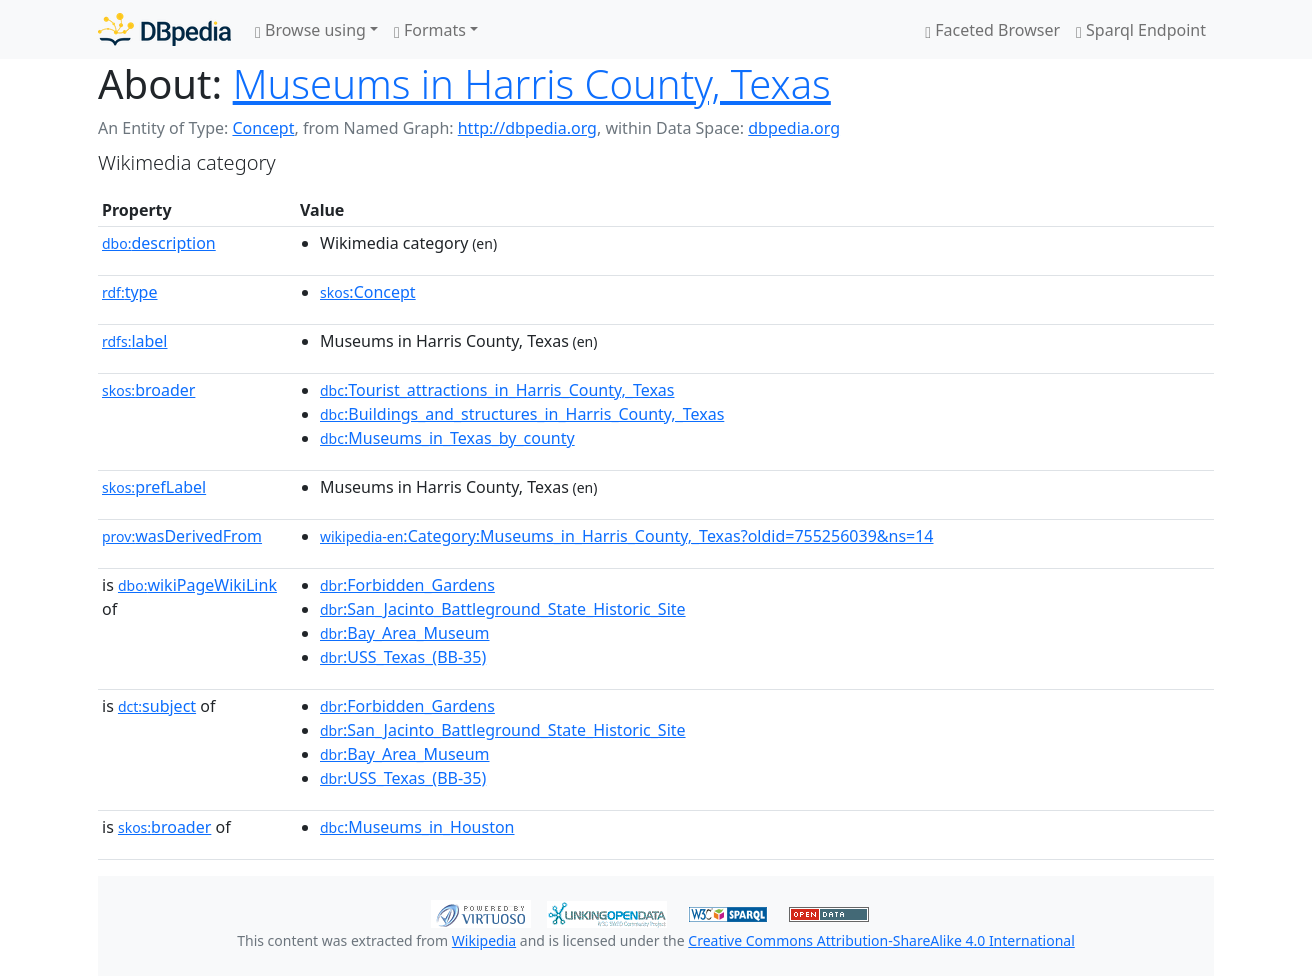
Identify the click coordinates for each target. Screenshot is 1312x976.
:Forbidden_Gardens (407, 585)
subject (157, 706)
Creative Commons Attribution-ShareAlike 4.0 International (881, 940)
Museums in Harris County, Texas (532, 83)
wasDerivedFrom (182, 536)
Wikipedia (484, 940)
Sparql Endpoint (1141, 30)
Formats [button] (430, 30)
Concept (263, 128)
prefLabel (154, 487)
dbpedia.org (794, 128)
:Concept (368, 292)
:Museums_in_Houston (417, 827)
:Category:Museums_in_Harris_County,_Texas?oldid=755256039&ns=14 (627, 536)
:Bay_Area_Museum (405, 633)
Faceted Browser (992, 30)
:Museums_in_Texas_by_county (447, 438)
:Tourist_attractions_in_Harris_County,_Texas (497, 390)
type (130, 292)
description (159, 243)
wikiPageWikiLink (197, 585)
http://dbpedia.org (527, 128)
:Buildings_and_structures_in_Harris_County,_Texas (522, 414)
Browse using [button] (310, 30)
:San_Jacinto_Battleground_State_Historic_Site (503, 609)
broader (148, 390)
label (135, 341)
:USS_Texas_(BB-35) (403, 657)
